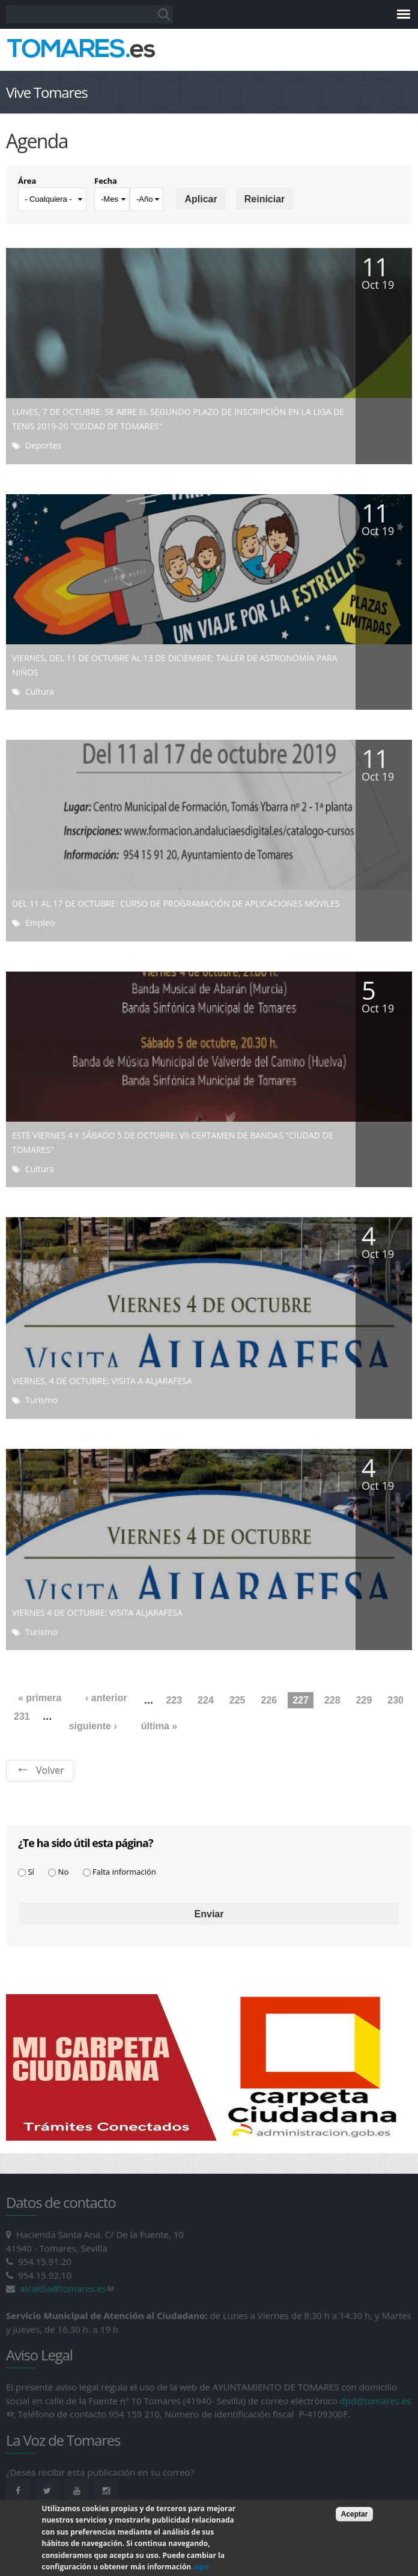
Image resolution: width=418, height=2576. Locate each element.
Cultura (39, 691)
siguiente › (93, 1726)
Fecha (105, 180)
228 (332, 1700)
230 (395, 1700)
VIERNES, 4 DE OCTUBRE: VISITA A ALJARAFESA (102, 1380)
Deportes (43, 445)
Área (27, 180)
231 (22, 1716)
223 (174, 1700)
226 (269, 1700)
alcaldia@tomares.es (67, 2288)
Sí (31, 1871)
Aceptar (354, 2522)
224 (206, 1700)
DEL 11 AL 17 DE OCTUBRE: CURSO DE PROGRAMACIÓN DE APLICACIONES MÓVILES (176, 903)
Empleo (40, 922)
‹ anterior (106, 1698)
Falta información (124, 1871)
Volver (50, 1770)
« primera (39, 1698)
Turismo (41, 1400)
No (63, 1871)
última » (159, 1726)
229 (364, 1700)
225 (237, 1700)
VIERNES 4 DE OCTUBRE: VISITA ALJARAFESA (97, 1612)
